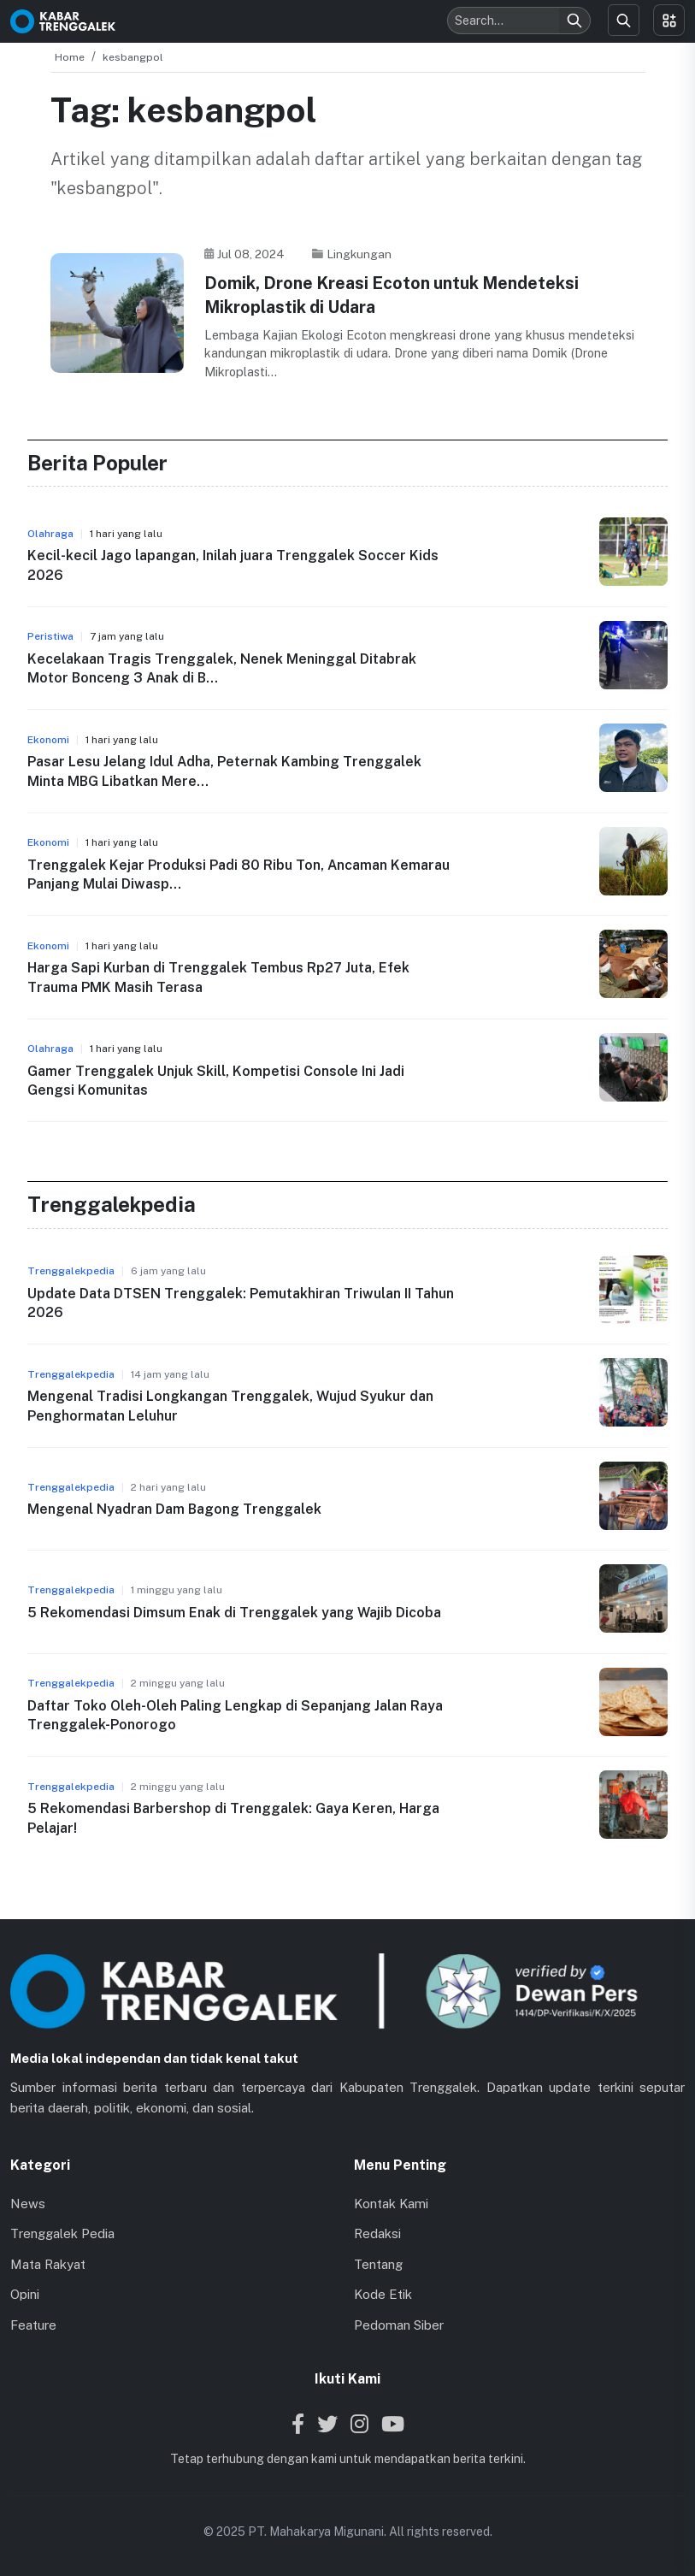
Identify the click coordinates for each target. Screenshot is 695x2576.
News (27, 2202)
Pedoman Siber (399, 2324)
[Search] (574, 20)
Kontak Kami (391, 2202)
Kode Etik (383, 2293)
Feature (33, 2324)
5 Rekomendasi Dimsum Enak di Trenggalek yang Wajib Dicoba (234, 1612)
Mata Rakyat (47, 2263)
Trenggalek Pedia (62, 2232)
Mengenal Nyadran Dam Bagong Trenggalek (174, 1508)
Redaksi (377, 2232)
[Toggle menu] (669, 20)
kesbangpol (133, 57)
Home (70, 57)
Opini (24, 2293)
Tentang (378, 2263)
